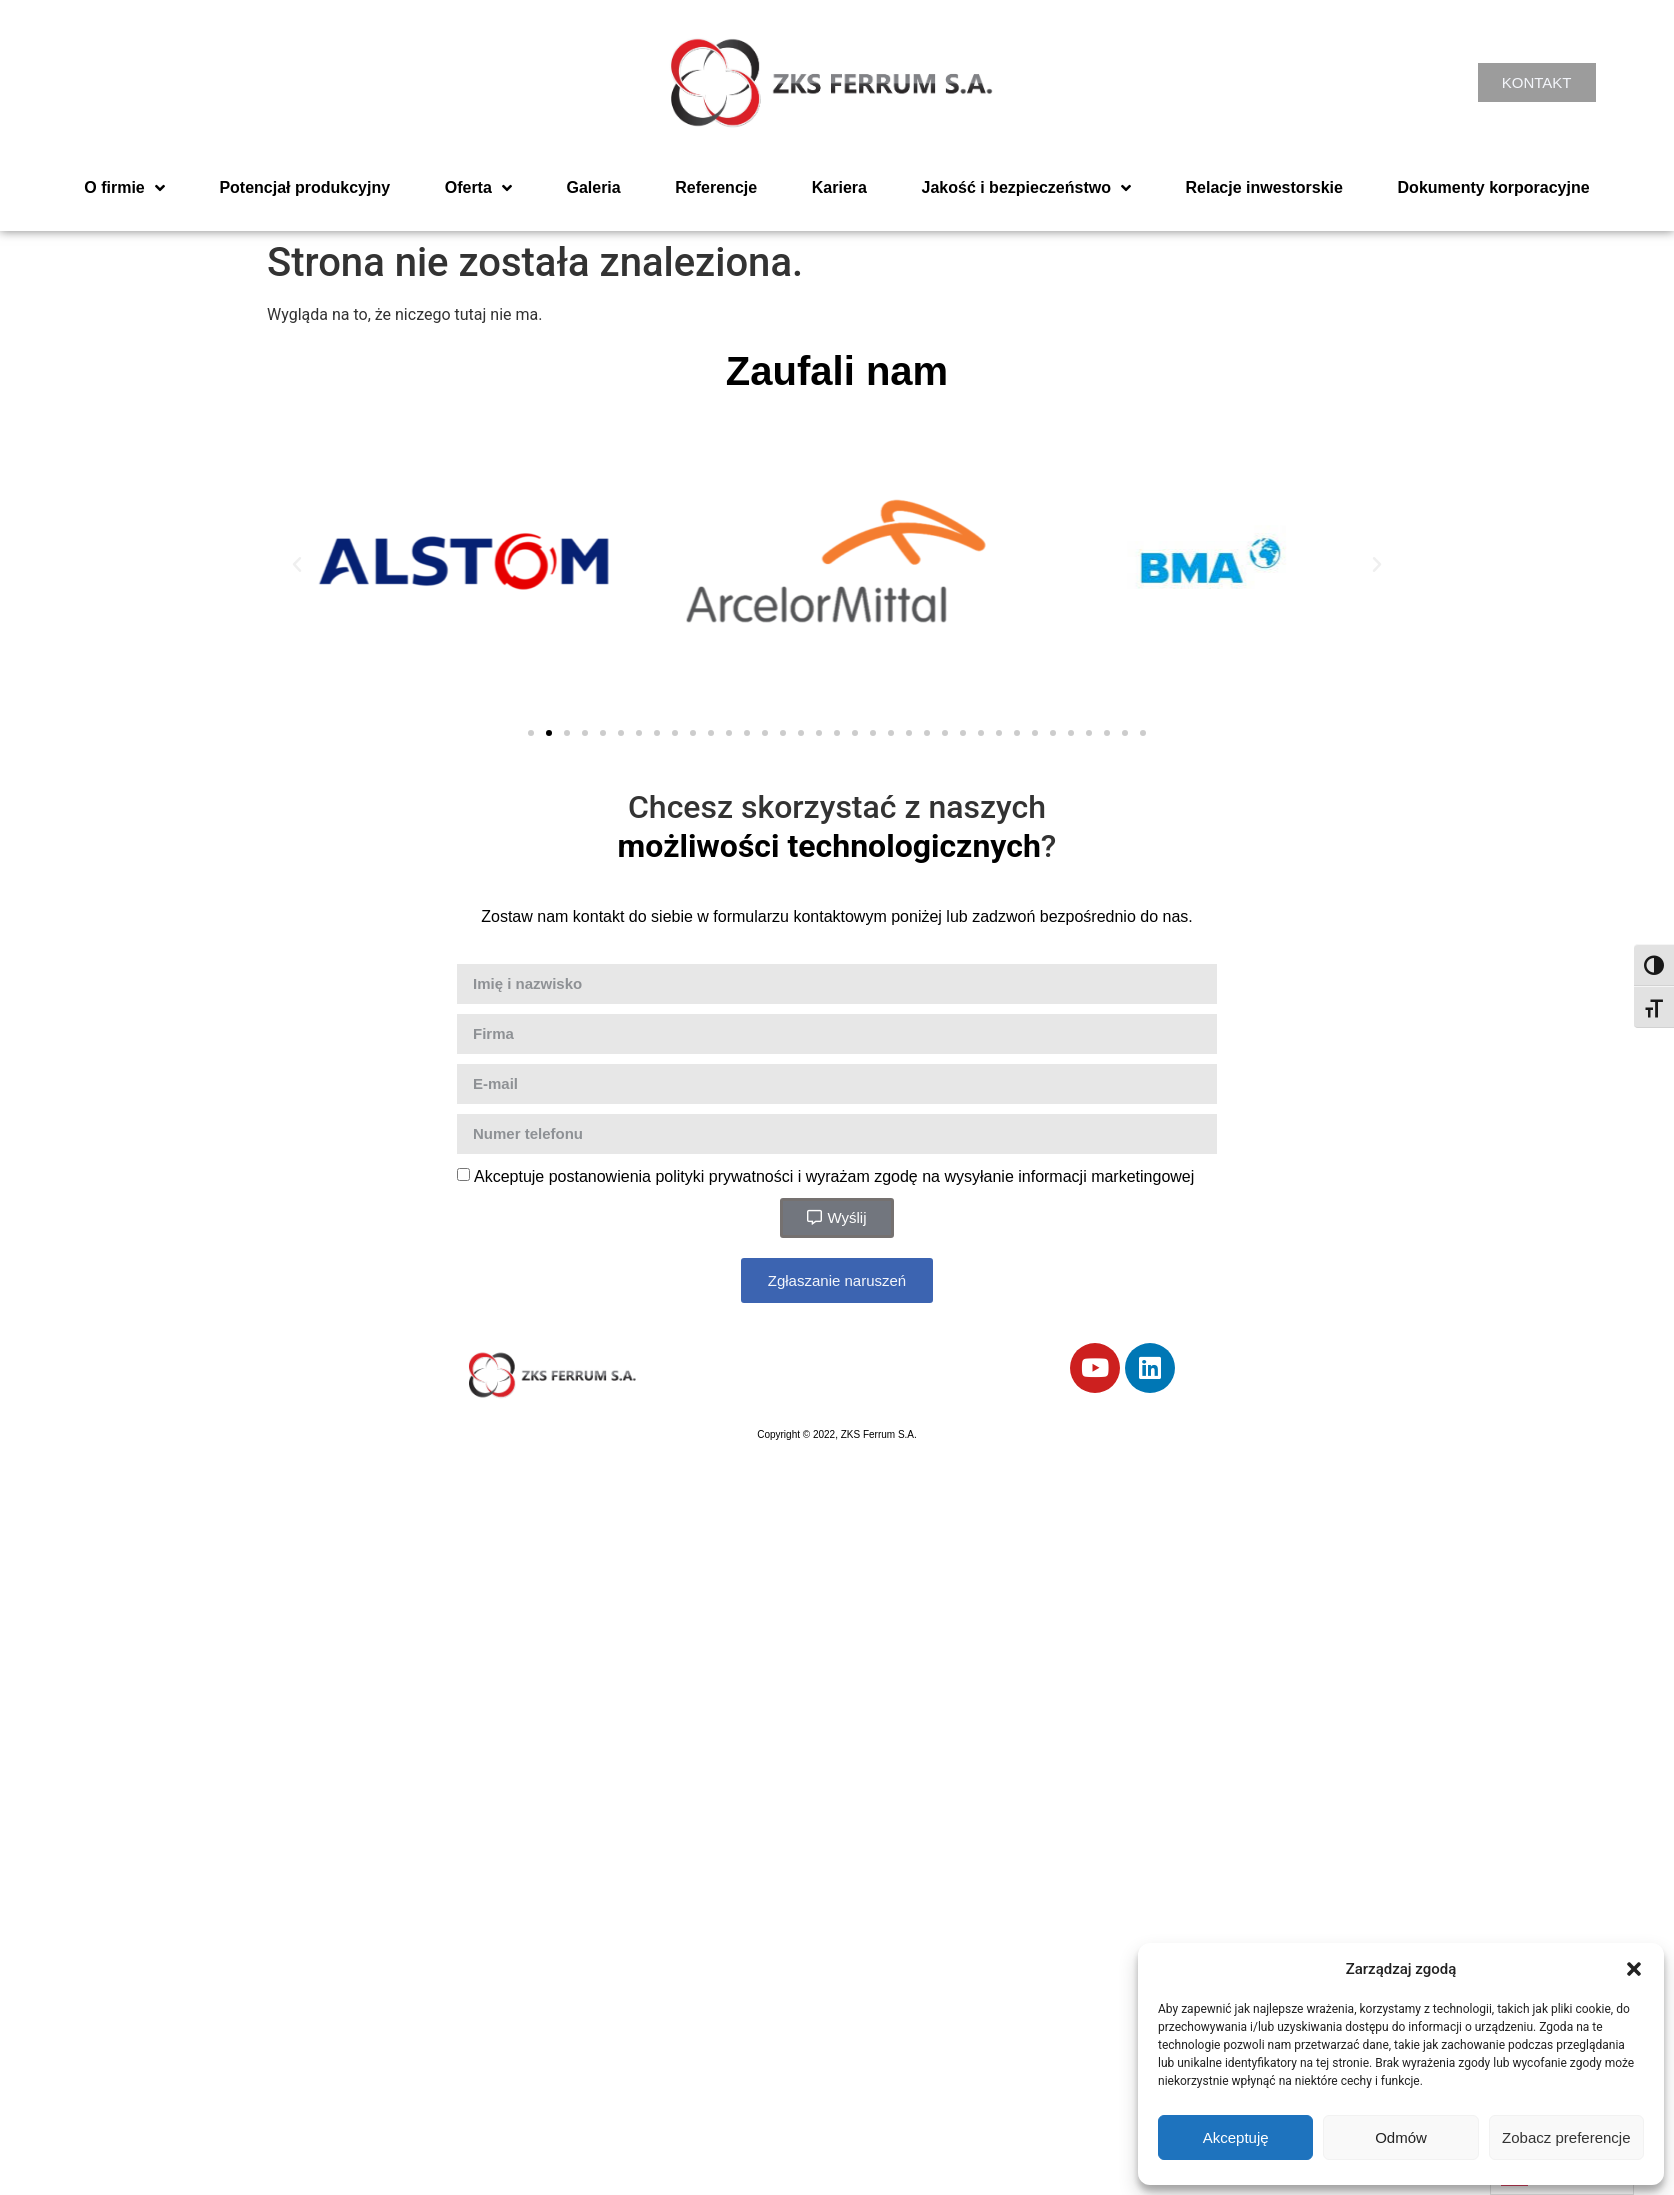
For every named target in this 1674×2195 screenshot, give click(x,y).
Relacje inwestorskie (1264, 187)
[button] (1634, 1969)
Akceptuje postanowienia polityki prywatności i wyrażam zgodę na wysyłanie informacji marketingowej (834, 1175)
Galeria (593, 187)
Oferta (478, 188)
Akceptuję (1236, 2137)
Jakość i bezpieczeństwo (1026, 188)
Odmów (1401, 2137)
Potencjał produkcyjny (304, 187)
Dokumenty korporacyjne (1494, 187)
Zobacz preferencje (1566, 2137)
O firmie (124, 188)
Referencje (716, 187)
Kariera (839, 187)
